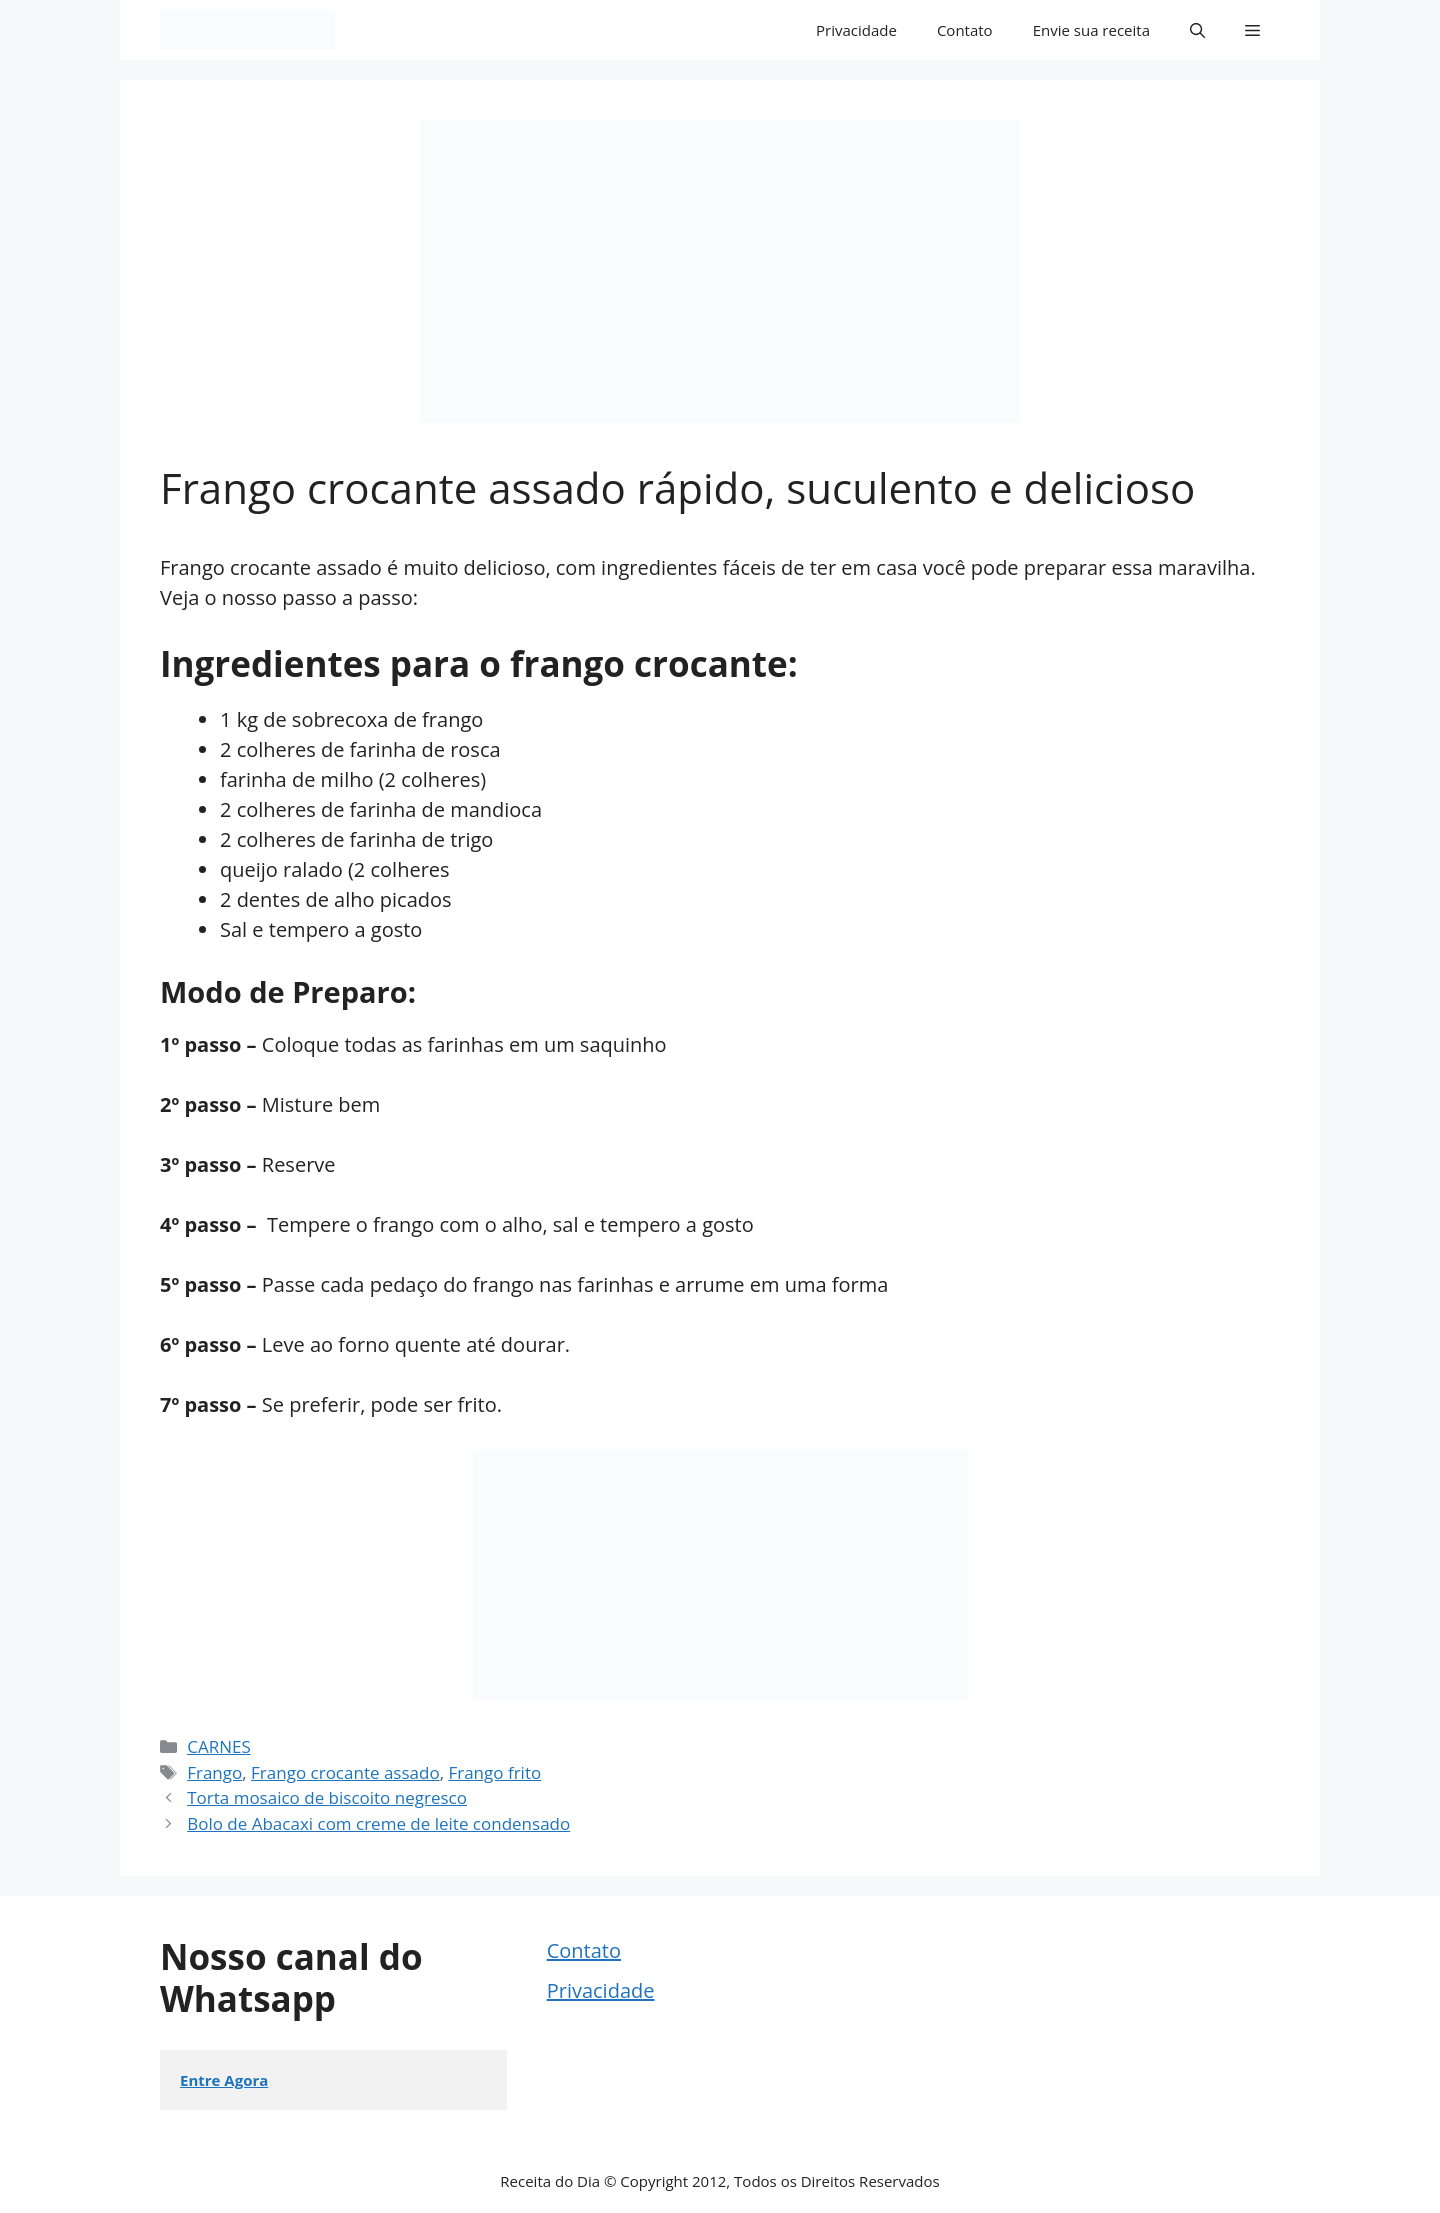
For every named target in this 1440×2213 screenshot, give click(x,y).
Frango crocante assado (345, 1772)
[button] (1197, 30)
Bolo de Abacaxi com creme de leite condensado (378, 1823)
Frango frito (494, 1772)
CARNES (219, 1746)
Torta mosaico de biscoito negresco (327, 1797)
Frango (214, 1772)
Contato (965, 30)
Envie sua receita (1091, 30)
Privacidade (856, 30)
